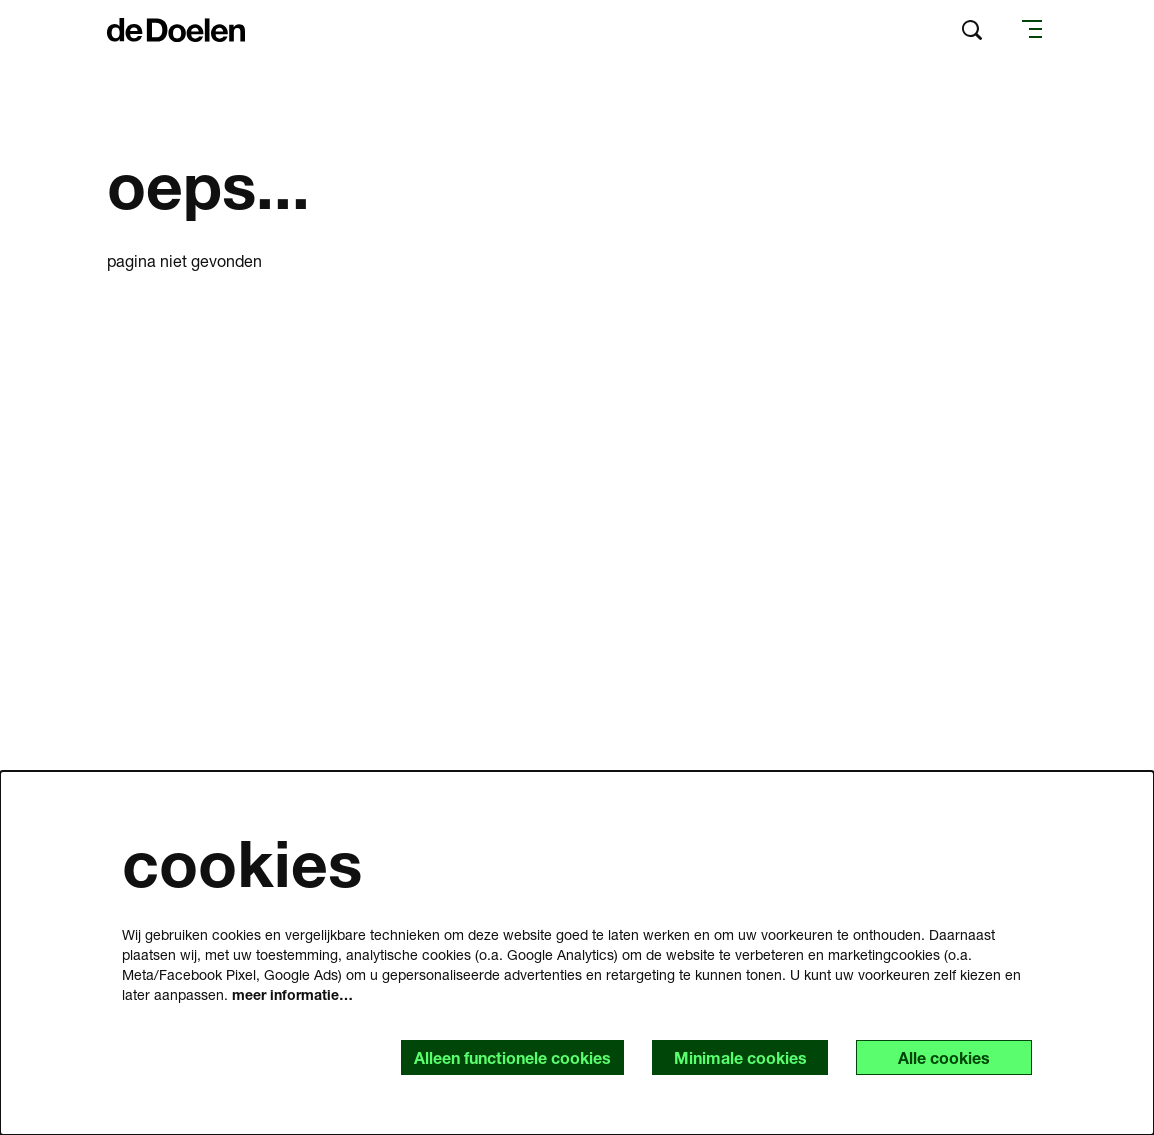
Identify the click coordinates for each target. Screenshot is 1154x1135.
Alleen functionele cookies (512, 1057)
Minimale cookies (740, 1057)
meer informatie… (292, 994)
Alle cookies (944, 1057)
